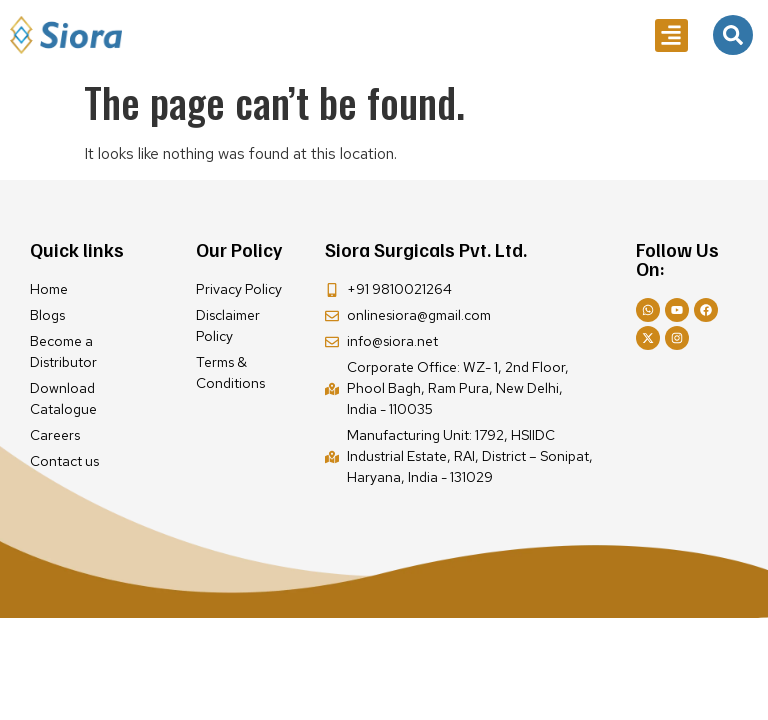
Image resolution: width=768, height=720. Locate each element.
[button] (671, 35)
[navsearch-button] (733, 35)
